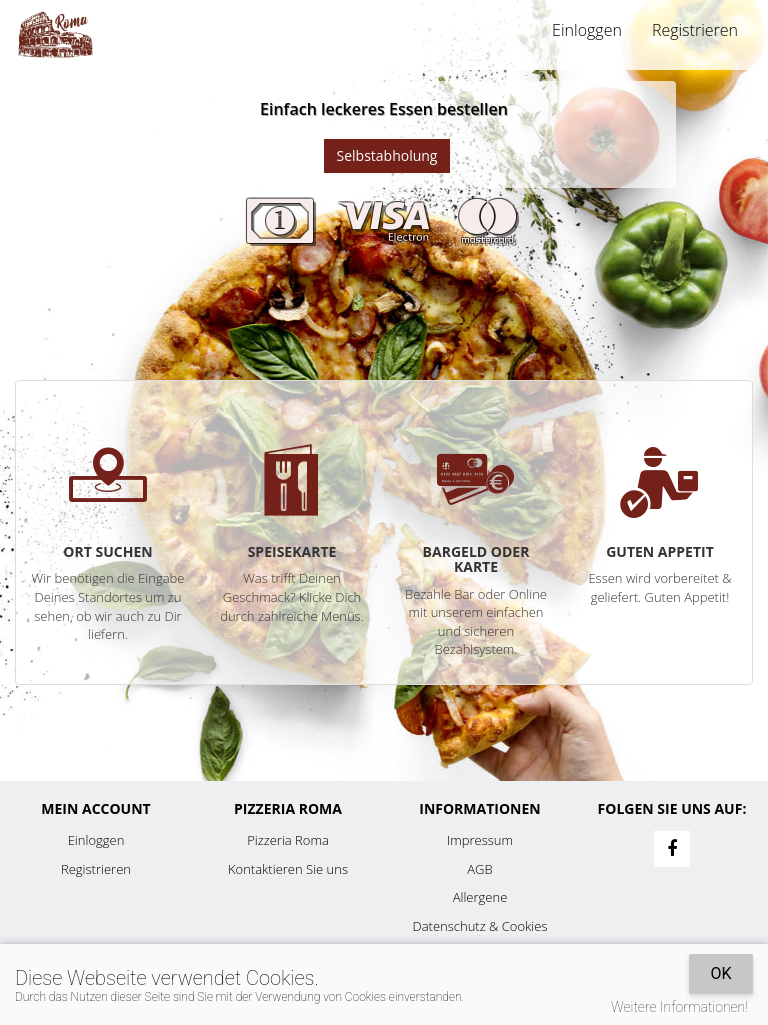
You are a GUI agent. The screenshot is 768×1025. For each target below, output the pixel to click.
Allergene (480, 897)
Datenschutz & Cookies (480, 926)
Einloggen (587, 30)
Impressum (480, 840)
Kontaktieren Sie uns (288, 869)
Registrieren (695, 30)
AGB (479, 869)
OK (720, 973)
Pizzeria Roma (288, 840)
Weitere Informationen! (679, 1007)
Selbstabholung (387, 155)
